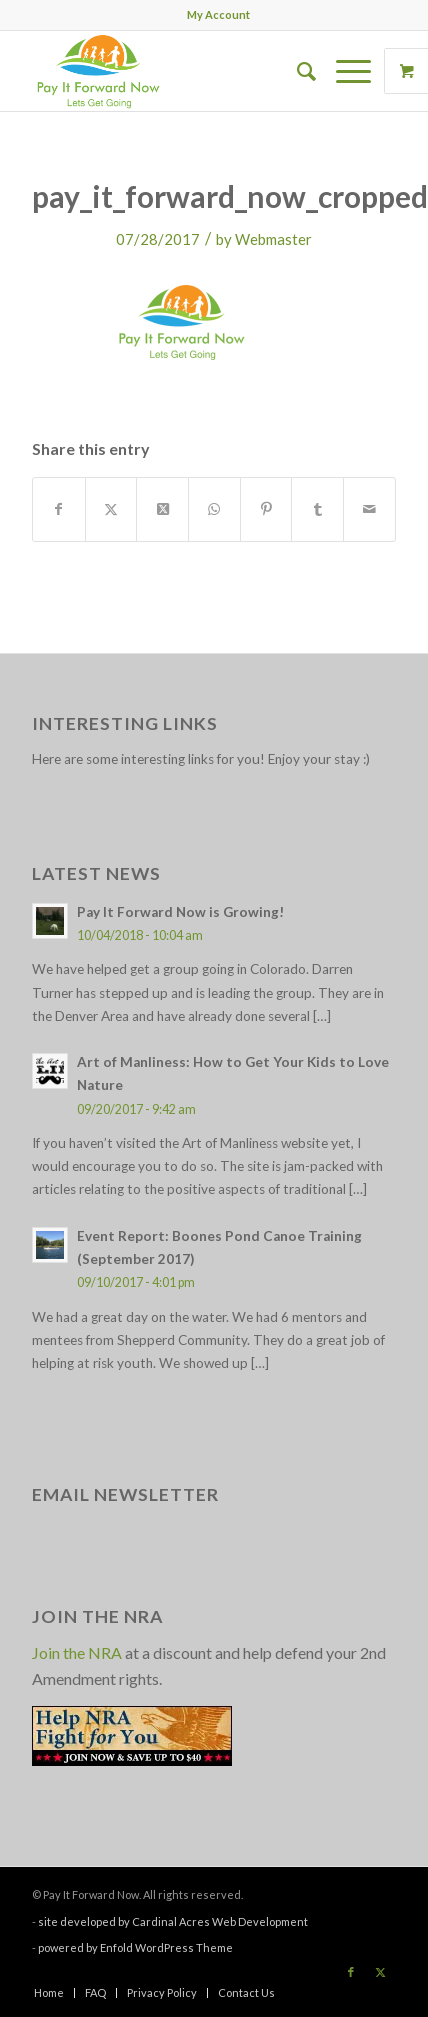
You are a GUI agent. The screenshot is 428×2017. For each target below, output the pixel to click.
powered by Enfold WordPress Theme (135, 1947)
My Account (218, 14)
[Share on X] (111, 509)
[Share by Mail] (369, 509)
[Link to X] (381, 1972)
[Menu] (343, 71)
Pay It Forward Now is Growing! (180, 912)
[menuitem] (218, 15)
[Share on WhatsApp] (214, 509)
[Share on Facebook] (59, 509)
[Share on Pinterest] (266, 509)
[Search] (296, 71)
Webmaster (273, 239)
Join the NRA (77, 1652)
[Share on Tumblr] (317, 509)
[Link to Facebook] (351, 1972)
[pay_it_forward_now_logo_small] (177, 71)
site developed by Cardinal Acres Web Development (173, 1921)
